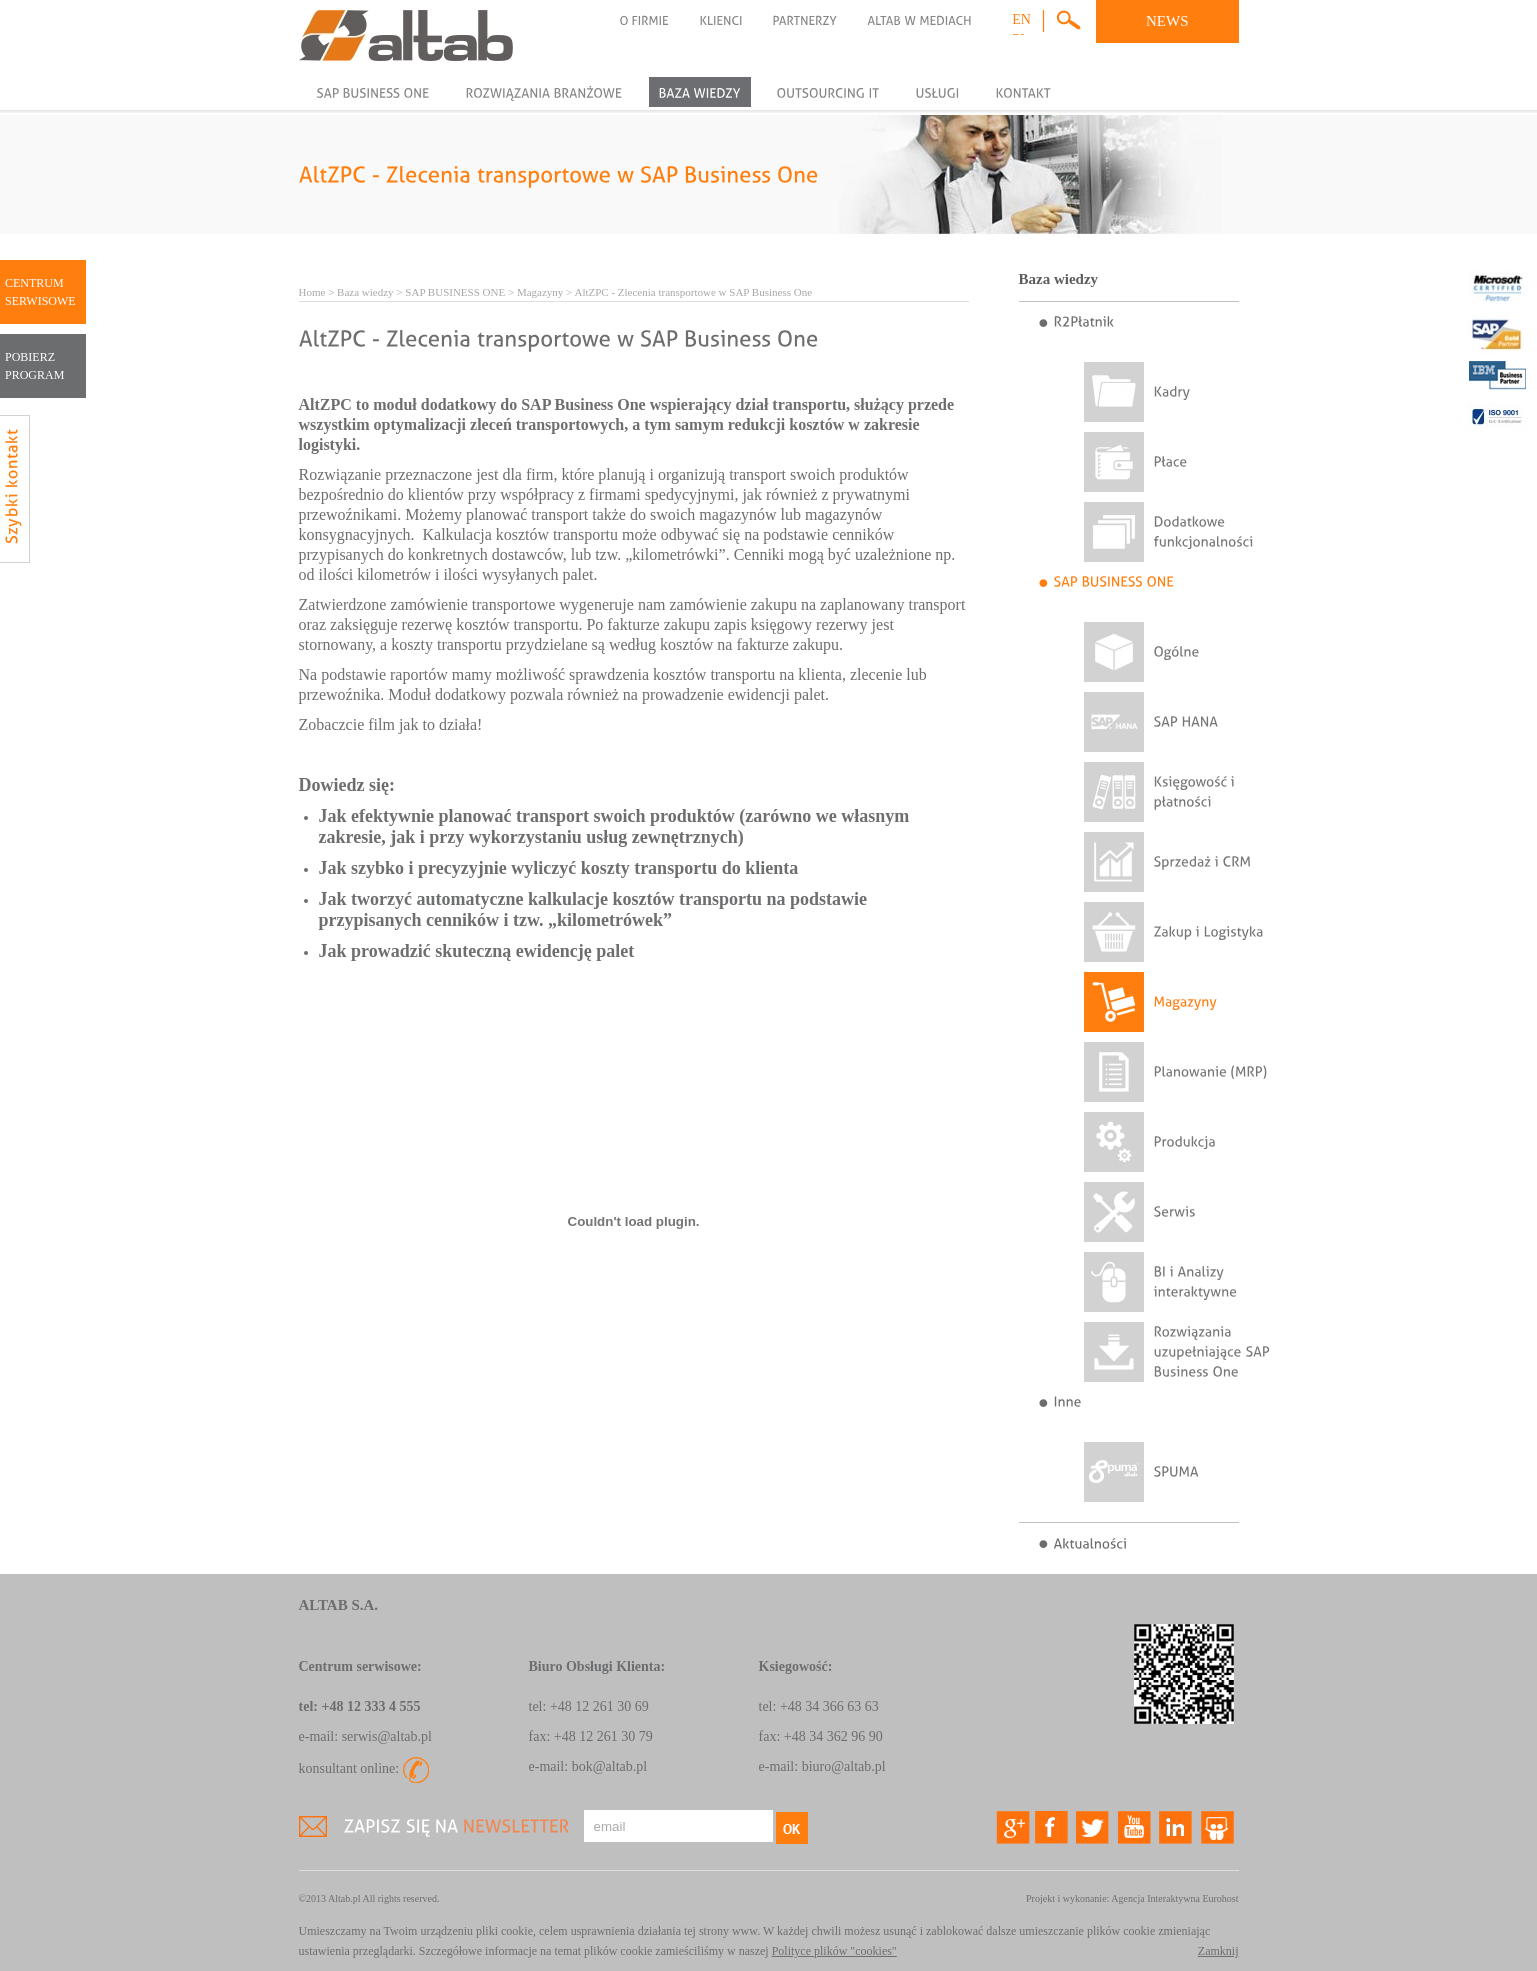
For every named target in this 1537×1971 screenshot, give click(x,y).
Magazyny (540, 292)
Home (312, 292)
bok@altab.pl (610, 1766)
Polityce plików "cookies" (834, 1951)
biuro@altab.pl (844, 1766)
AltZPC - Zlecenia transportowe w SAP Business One (693, 292)
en (1021, 19)
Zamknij (1218, 1951)
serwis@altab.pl (387, 1736)
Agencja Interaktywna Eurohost (1174, 1898)
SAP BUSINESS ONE (455, 292)
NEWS (1167, 21)
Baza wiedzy (365, 292)
